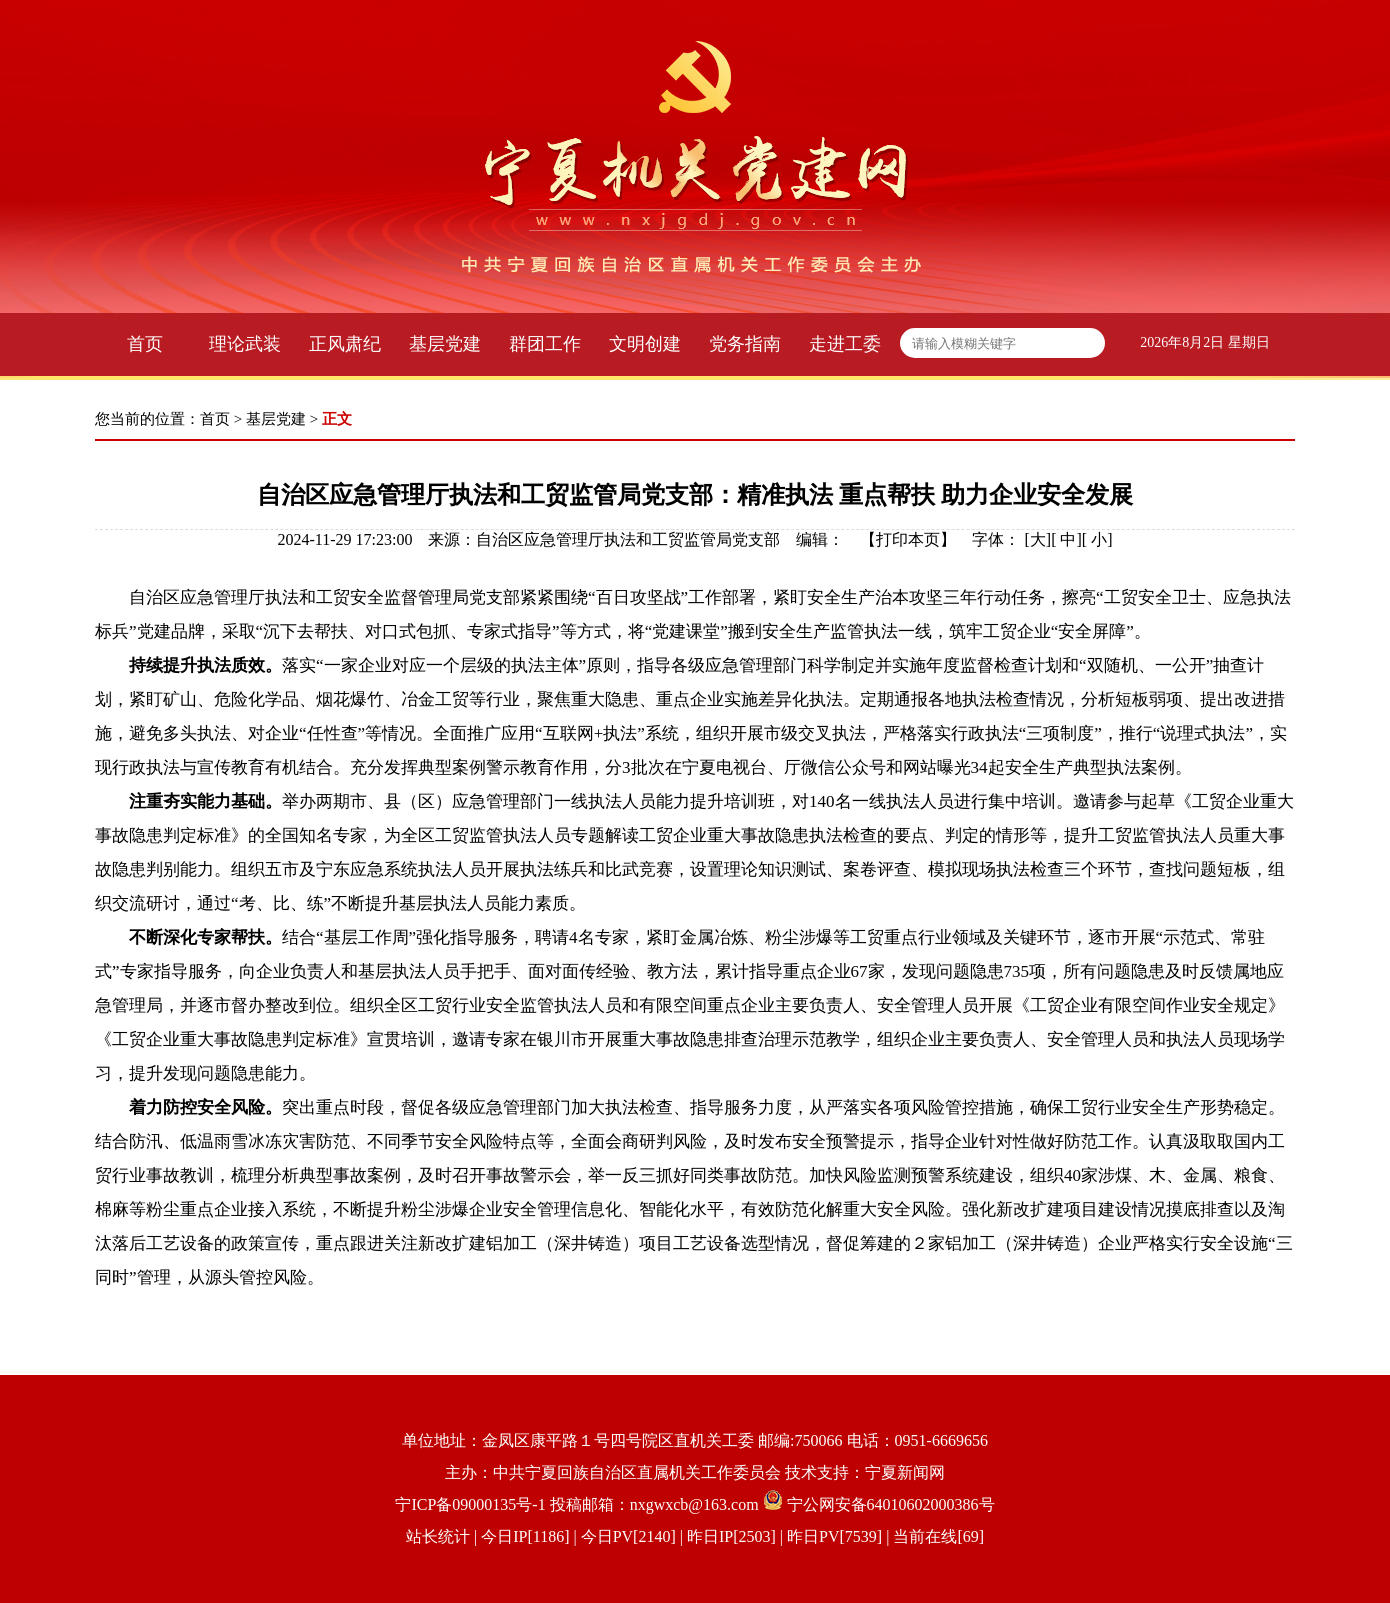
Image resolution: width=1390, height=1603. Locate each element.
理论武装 (245, 344)
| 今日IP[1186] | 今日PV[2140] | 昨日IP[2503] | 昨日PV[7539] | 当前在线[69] (727, 1536)
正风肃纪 (345, 344)
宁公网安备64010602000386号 (891, 1504)
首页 (145, 344)
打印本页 (908, 539)
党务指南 (745, 344)
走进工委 (845, 344)
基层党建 (445, 344)
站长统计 (438, 1536)
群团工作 (545, 344)
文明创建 (645, 344)
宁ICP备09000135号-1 (470, 1504)
